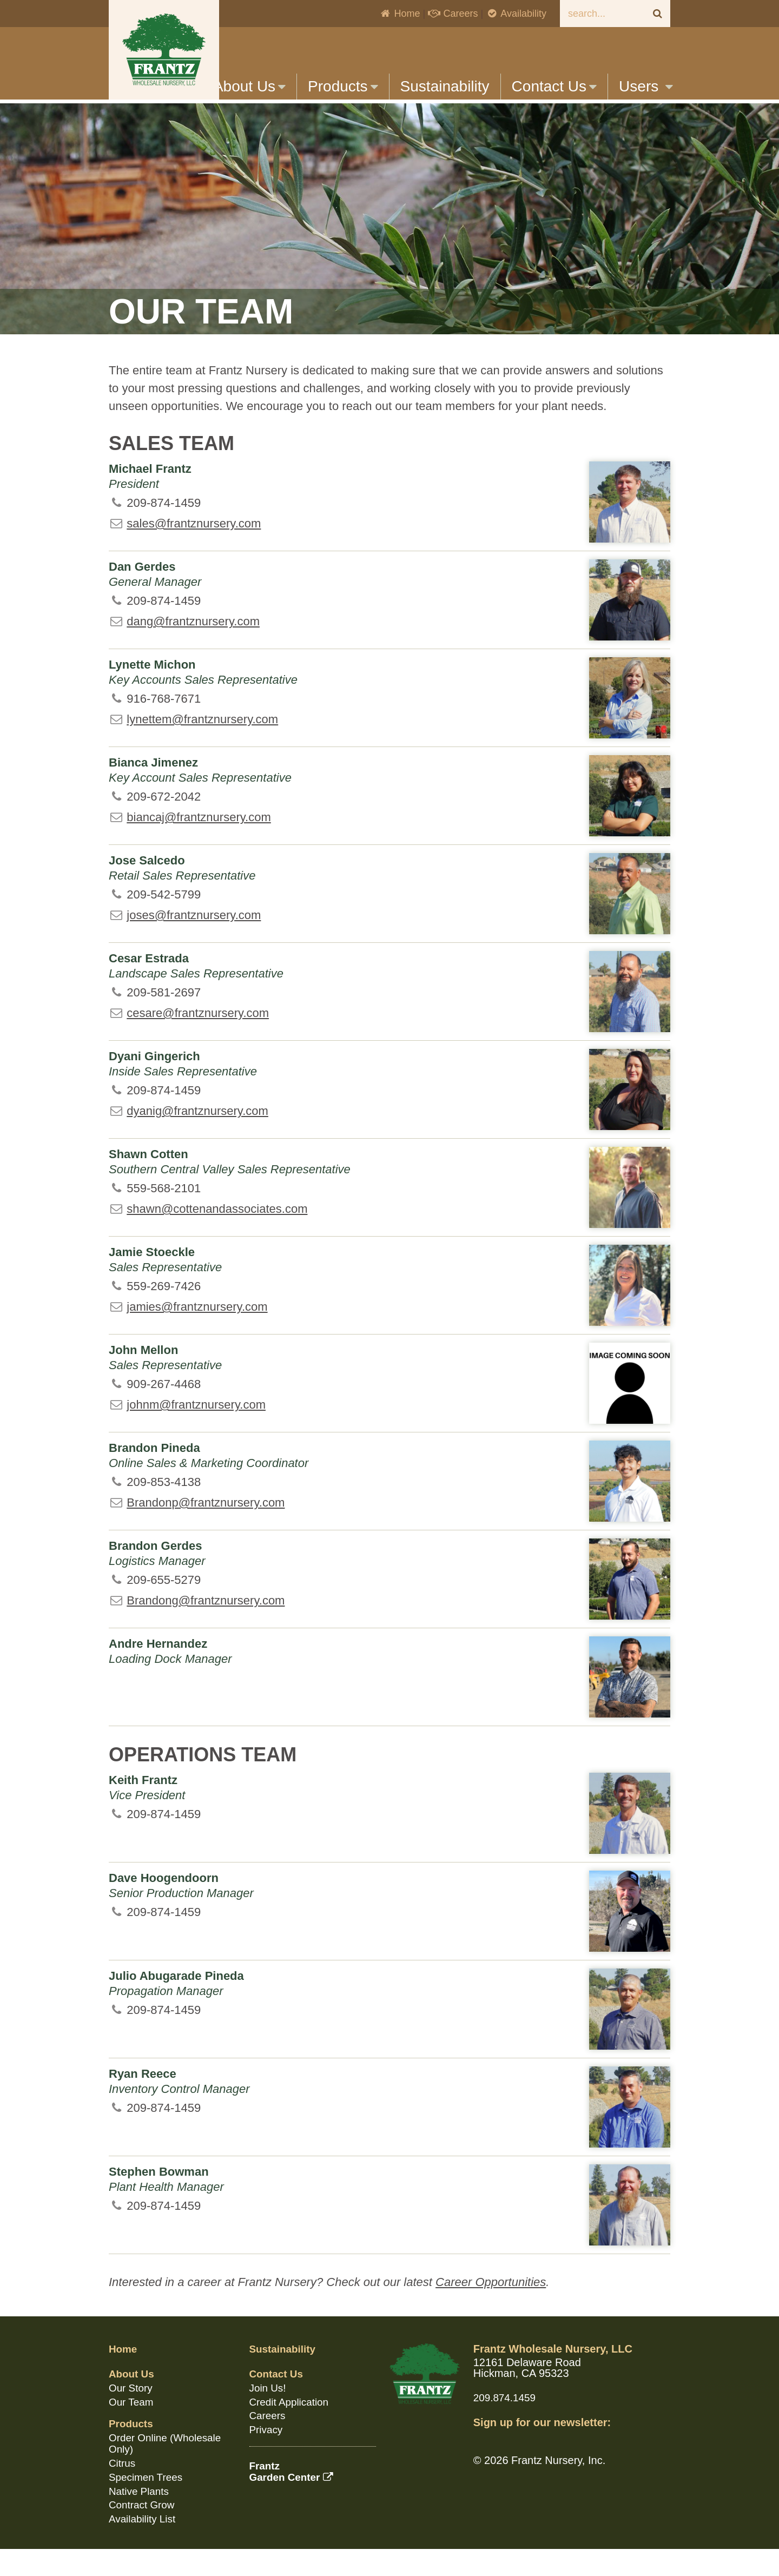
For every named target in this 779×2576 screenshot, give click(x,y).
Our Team (132, 2429)
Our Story (132, 2415)
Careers (453, 13)
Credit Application (291, 2429)
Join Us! (268, 2415)
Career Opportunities (490, 2310)
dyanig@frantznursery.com (197, 1139)
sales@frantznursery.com (194, 552)
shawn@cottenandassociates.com (217, 1237)
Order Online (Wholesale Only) (168, 2469)
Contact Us (554, 86)
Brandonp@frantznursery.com (206, 1531)
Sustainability (445, 86)
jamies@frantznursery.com (197, 1335)
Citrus (123, 2488)
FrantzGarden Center (293, 2497)
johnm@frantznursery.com (196, 1433)
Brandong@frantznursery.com (206, 1629)
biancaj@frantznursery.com (198, 846)
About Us (249, 86)
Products (343, 86)
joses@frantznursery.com (194, 943)
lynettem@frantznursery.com (202, 748)
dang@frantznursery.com (193, 650)
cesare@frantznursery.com (198, 1041)
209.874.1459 (506, 2426)
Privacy (267, 2456)
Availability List (144, 2542)
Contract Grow (144, 2529)
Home (399, 13)
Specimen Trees (148, 2502)
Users (646, 86)
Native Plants (141, 2515)
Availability (516, 13)
